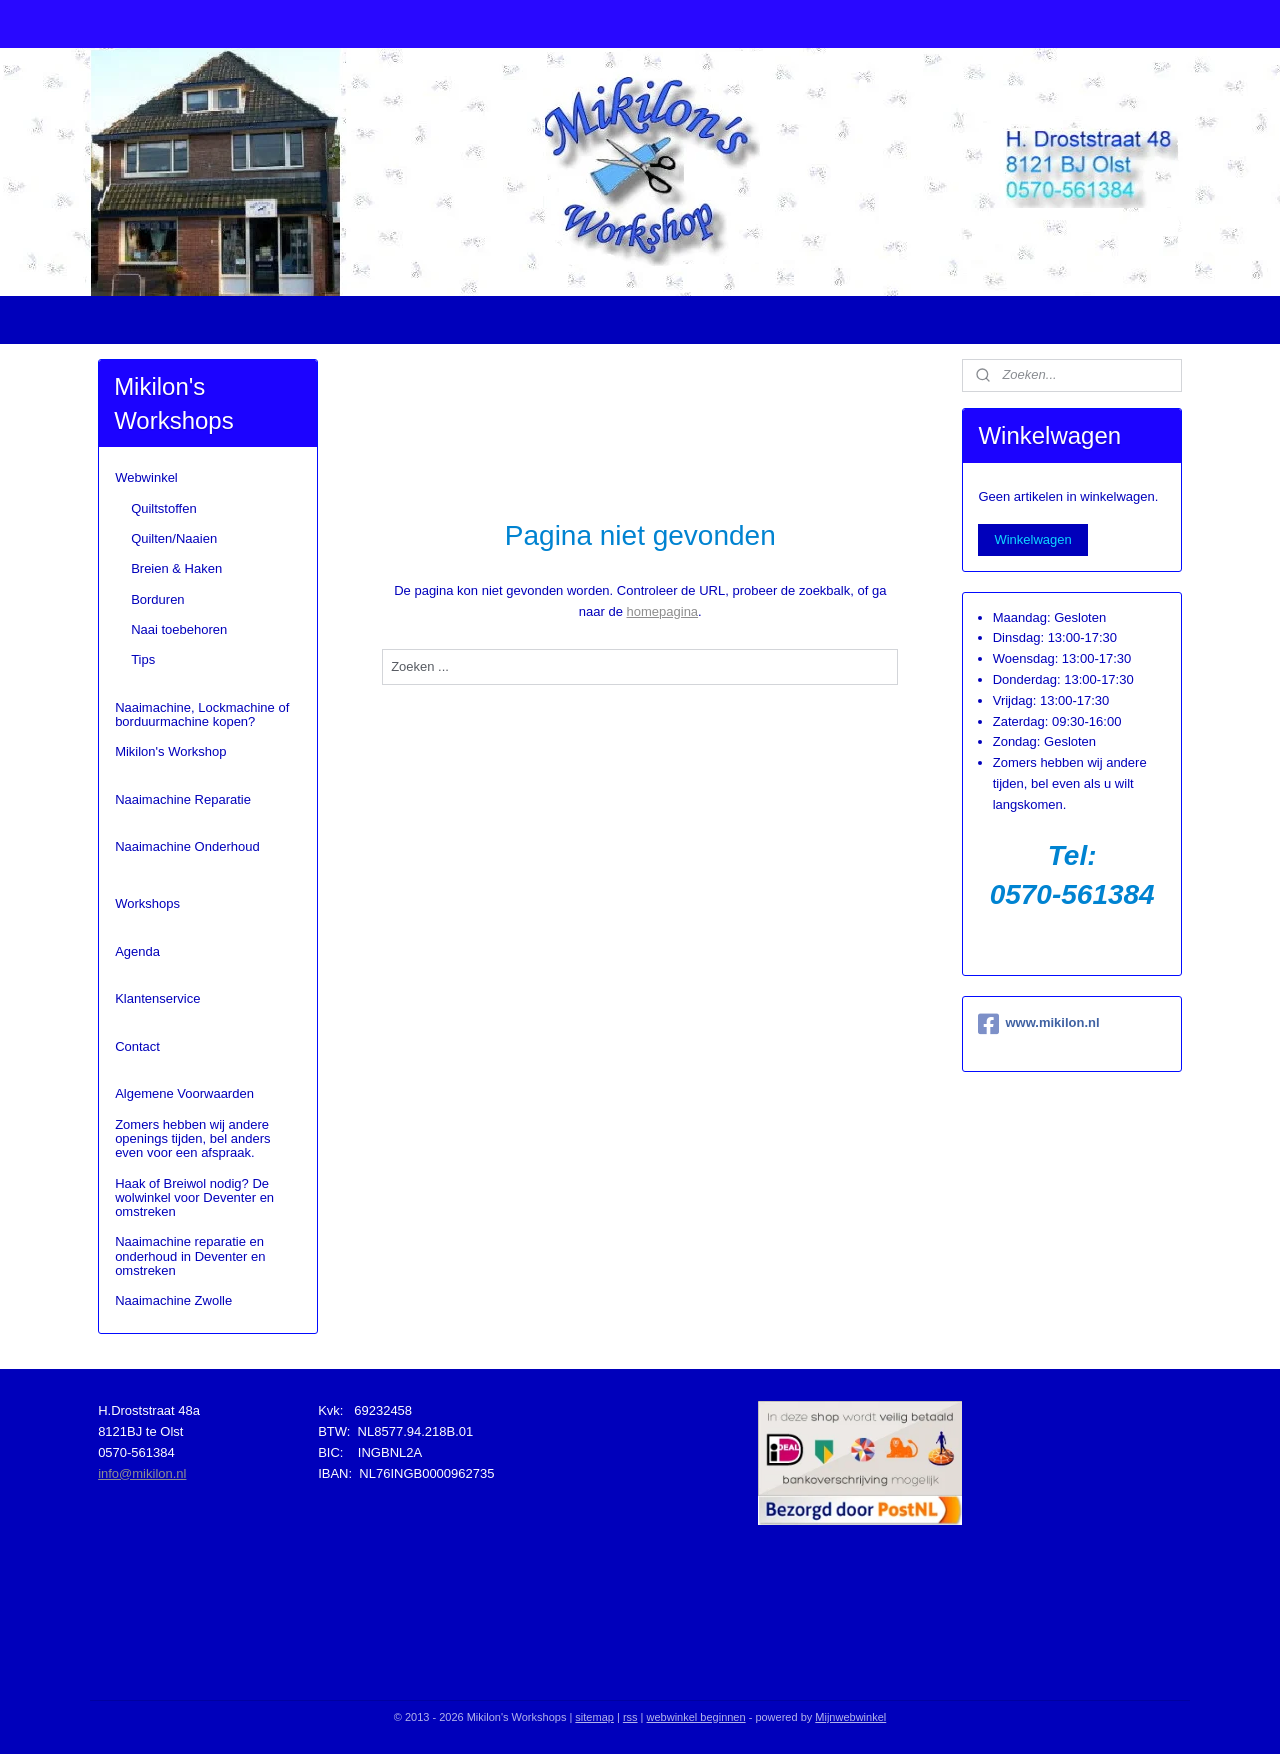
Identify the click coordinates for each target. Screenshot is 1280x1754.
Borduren (157, 599)
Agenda (137, 951)
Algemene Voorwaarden (184, 1093)
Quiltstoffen (164, 508)
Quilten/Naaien (174, 538)
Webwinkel (146, 477)
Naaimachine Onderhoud (187, 846)
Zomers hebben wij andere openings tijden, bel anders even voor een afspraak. (192, 1139)
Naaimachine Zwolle (173, 1300)
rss (630, 1717)
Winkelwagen (1032, 539)
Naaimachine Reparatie (183, 799)
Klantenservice (157, 998)
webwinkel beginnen (696, 1717)
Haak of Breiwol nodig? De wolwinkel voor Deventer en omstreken (194, 1198)
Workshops (147, 903)
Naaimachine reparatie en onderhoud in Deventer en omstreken (190, 1256)
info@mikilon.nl (142, 1473)
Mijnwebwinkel (850, 1717)
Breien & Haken (176, 568)
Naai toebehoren (179, 629)
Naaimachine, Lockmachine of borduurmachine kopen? (202, 714)
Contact (137, 1046)
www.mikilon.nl (1038, 1024)
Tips (143, 659)
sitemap (594, 1717)
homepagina (662, 611)
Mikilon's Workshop (170, 751)
